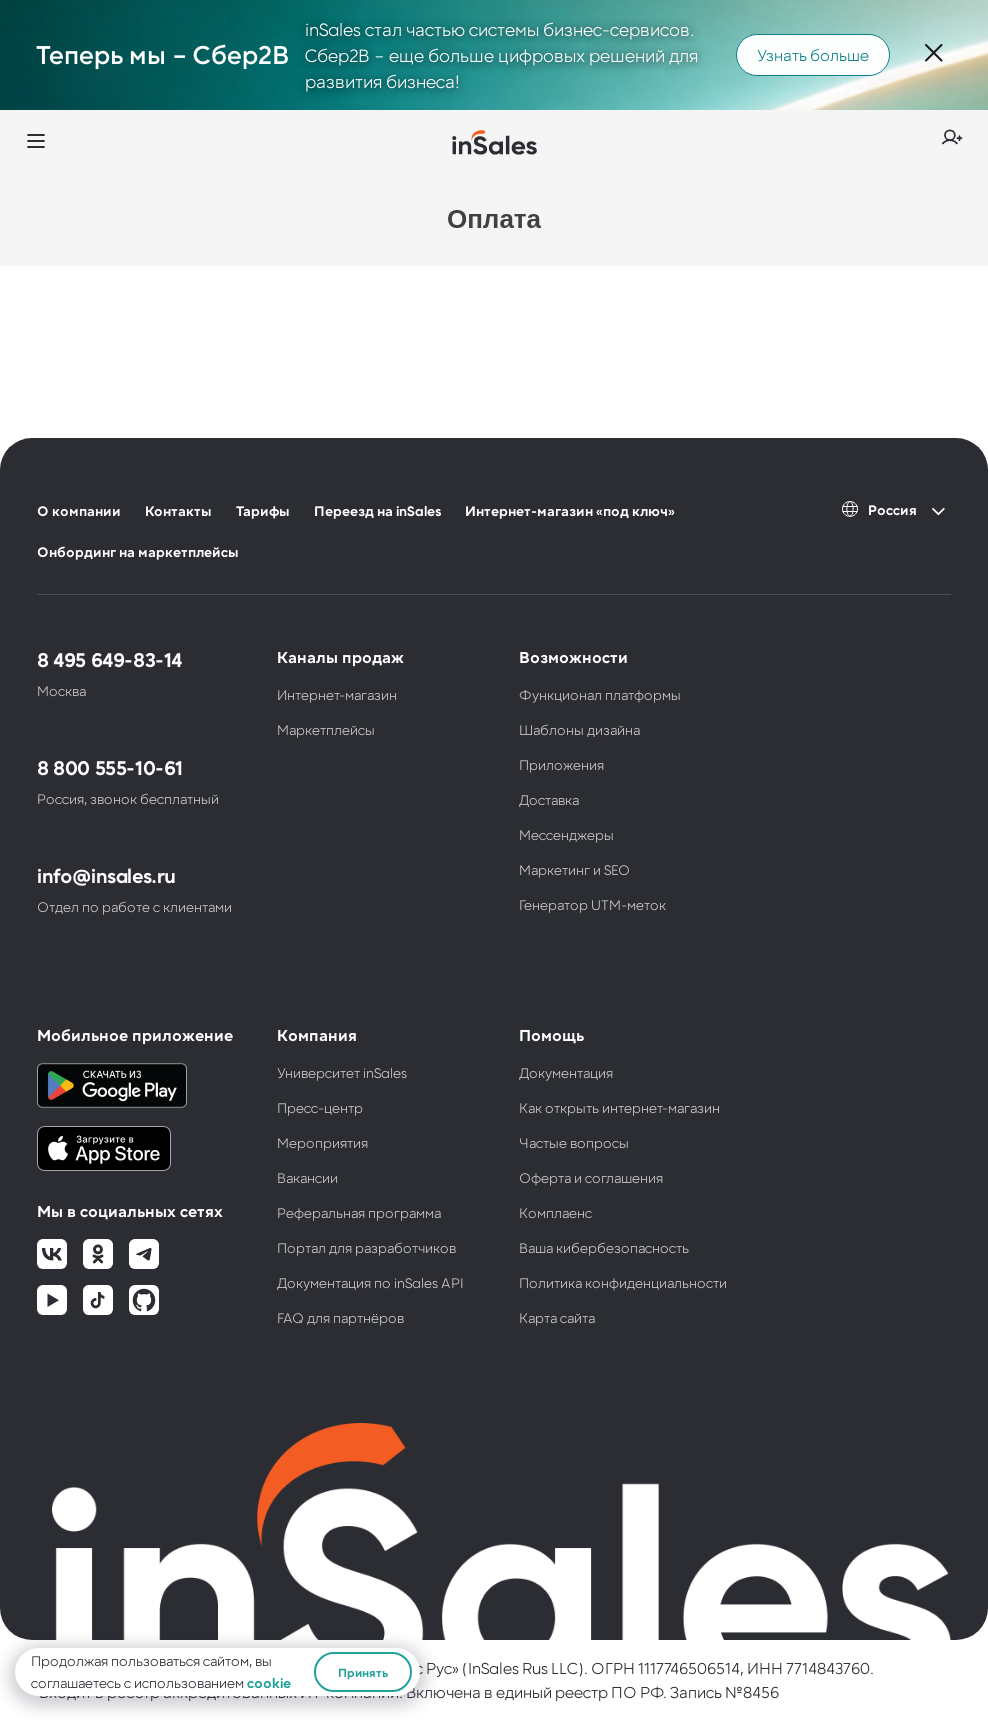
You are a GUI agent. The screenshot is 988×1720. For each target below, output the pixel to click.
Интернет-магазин (337, 694)
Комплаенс (555, 1212)
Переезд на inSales (377, 510)
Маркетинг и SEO (574, 869)
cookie (269, 1682)
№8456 (752, 1691)
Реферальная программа (359, 1212)
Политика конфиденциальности (623, 1282)
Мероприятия (322, 1142)
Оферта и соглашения (591, 1177)
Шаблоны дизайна (579, 729)
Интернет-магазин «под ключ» (570, 510)
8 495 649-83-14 (109, 659)
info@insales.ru (106, 875)
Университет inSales (342, 1072)
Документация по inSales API (370, 1282)
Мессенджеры (566, 834)
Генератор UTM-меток (592, 904)
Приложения (561, 764)
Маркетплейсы (326, 729)
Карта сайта (557, 1317)
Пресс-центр (320, 1107)
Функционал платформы (600, 694)
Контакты (178, 510)
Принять (363, 1672)
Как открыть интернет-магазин (619, 1107)
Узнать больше (813, 54)
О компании (79, 510)
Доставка (549, 799)
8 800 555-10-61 (110, 767)
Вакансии (307, 1177)
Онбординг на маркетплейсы (138, 551)
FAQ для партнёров (340, 1317)
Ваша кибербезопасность (604, 1247)
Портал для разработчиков (366, 1247)
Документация (566, 1072)
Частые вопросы (574, 1142)
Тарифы (263, 510)
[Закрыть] (934, 55)
